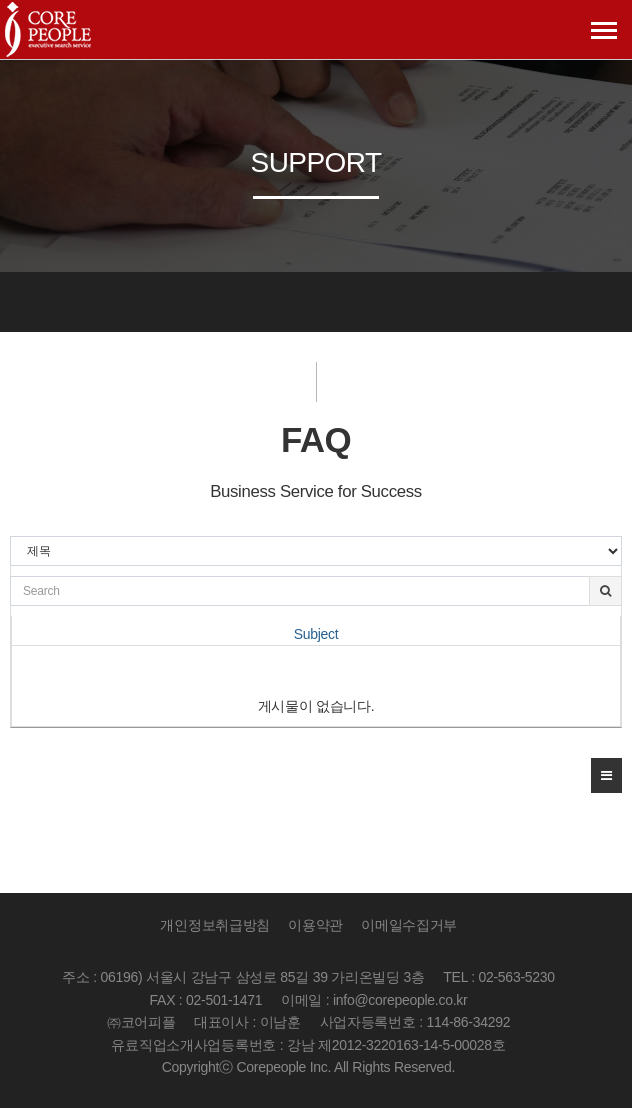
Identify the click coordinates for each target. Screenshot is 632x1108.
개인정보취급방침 (215, 925)
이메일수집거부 (409, 925)
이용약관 (315, 925)
